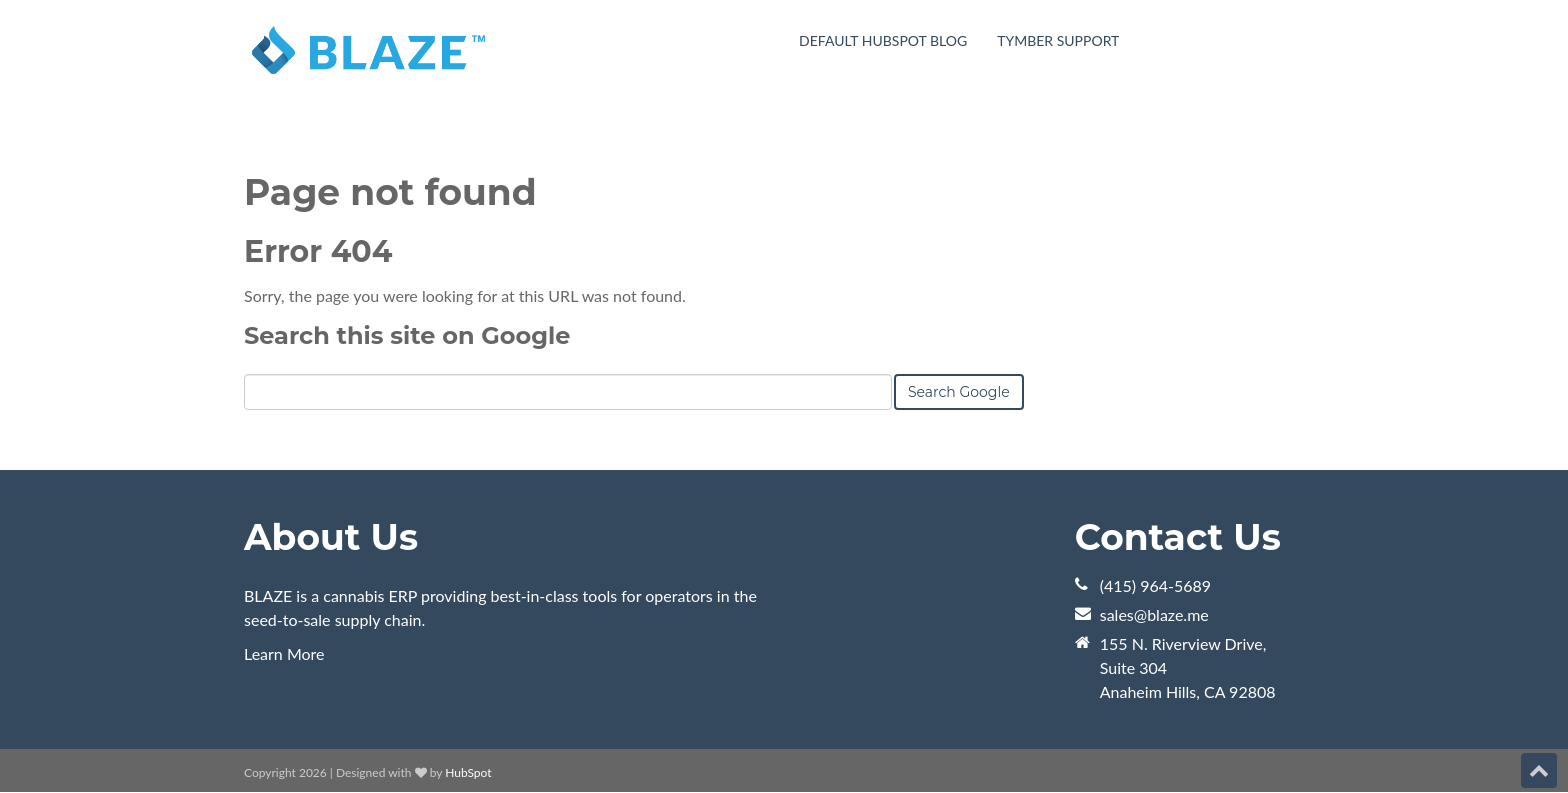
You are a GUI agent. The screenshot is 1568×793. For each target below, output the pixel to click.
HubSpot (468, 772)
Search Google (959, 392)
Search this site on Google (407, 335)
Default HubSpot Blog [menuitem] (883, 40)
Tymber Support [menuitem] (1058, 40)
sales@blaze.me (1154, 614)
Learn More (284, 653)
